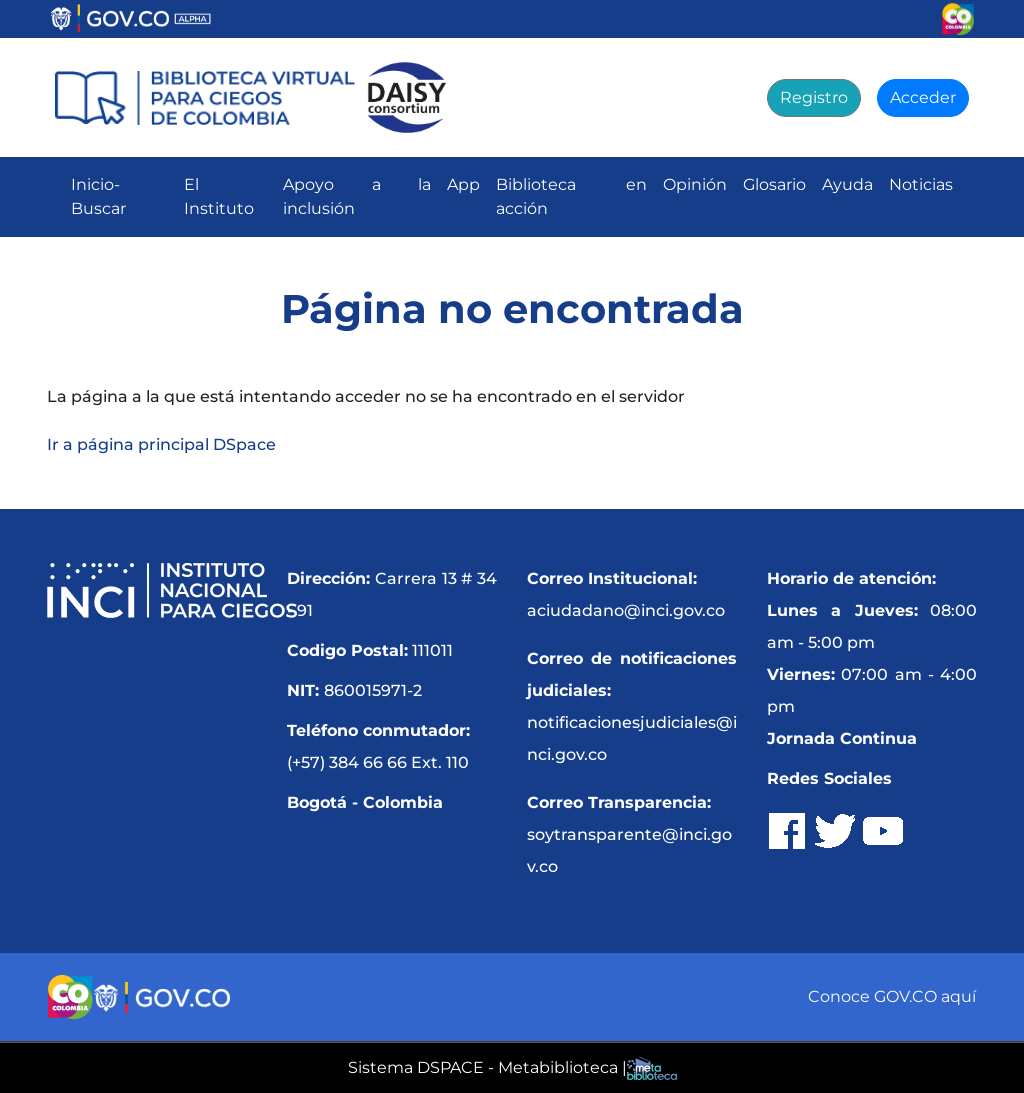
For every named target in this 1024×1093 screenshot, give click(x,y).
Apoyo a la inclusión (356, 196)
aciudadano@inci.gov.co (626, 610)
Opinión (695, 184)
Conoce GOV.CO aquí (892, 996)
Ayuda (847, 184)
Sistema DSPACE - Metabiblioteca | (487, 1067)
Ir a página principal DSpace (161, 444)
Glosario (774, 184)
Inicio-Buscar (98, 196)
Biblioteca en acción (571, 196)
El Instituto (219, 196)
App (463, 184)
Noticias (921, 184)
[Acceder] (923, 98)
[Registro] (814, 98)
